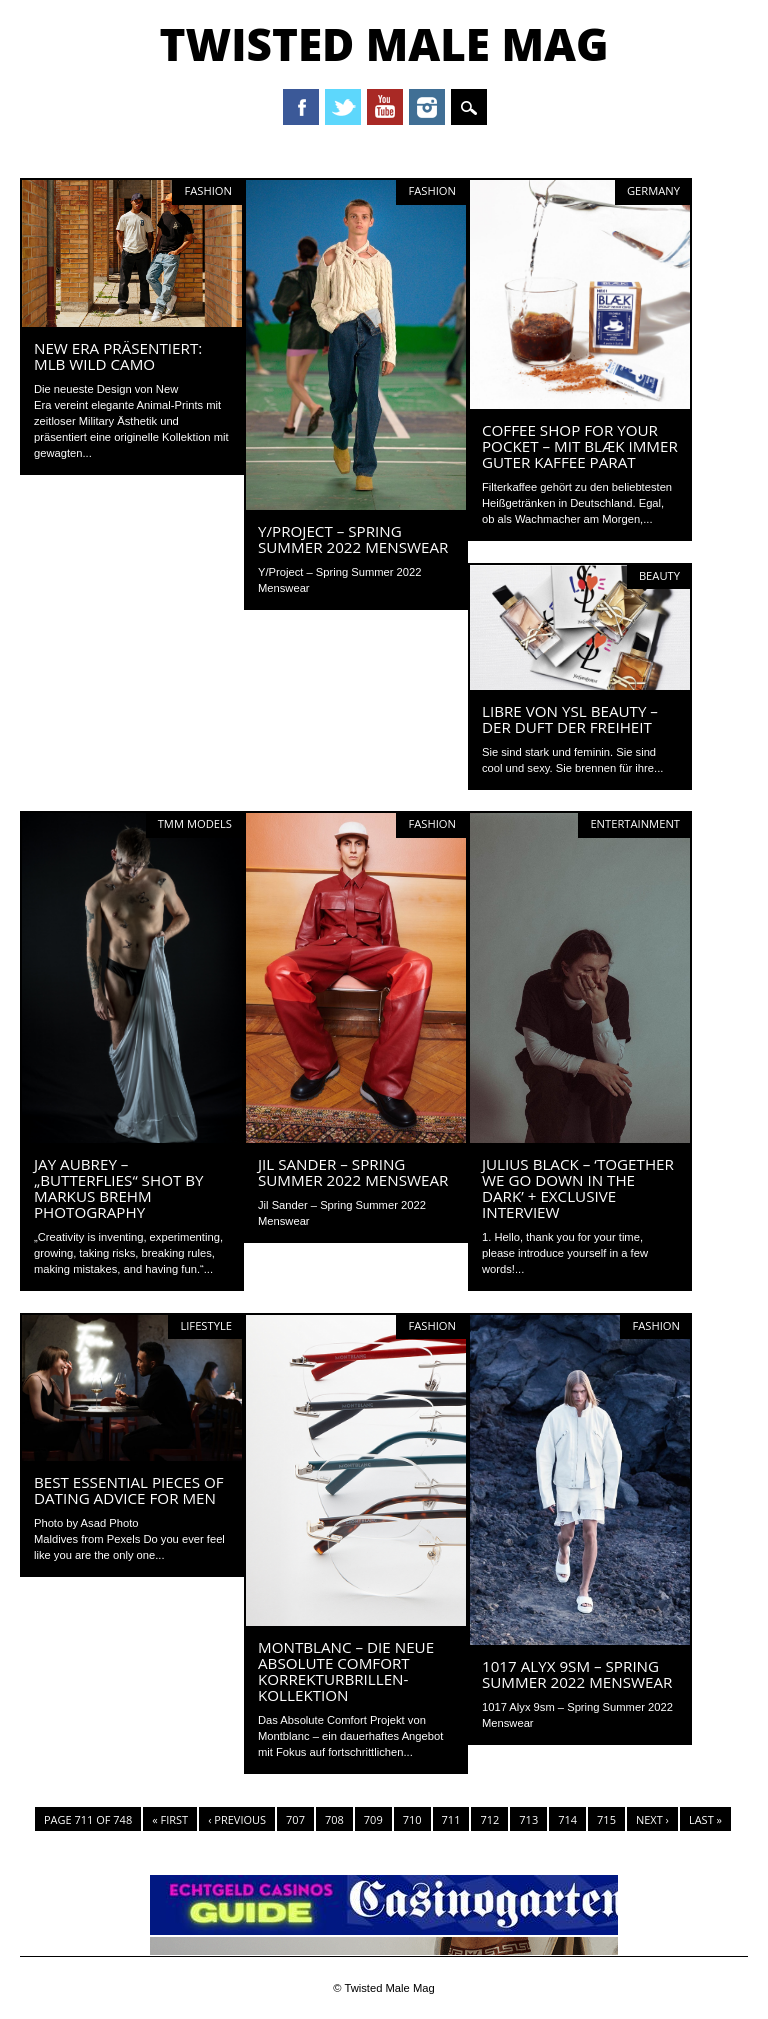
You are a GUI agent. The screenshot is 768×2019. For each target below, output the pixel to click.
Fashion (207, 190)
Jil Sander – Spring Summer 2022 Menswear (353, 1172)
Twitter (343, 107)
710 (412, 1819)
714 (567, 1819)
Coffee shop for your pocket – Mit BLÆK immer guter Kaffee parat (580, 446)
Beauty (659, 575)
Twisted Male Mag (383, 44)
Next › (652, 1819)
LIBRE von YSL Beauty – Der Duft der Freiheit (570, 719)
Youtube (385, 107)
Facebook (301, 107)
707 (295, 1819)
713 (528, 1819)
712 (489, 1819)
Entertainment (635, 823)
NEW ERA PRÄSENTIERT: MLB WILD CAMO (118, 356)
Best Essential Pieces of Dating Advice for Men (129, 1490)
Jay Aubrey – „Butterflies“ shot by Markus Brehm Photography (119, 1188)
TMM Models (195, 823)
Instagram (427, 107)
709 (373, 1819)
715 (606, 1819)
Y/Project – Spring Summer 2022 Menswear (353, 539)
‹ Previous (237, 1819)
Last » (705, 1819)
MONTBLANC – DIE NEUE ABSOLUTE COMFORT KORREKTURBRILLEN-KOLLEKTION (346, 1671)
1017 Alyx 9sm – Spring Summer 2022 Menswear (577, 1674)
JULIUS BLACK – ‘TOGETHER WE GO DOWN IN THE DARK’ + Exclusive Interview (578, 1188)
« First (170, 1819)
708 (334, 1819)
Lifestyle (206, 1325)
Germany (653, 190)
